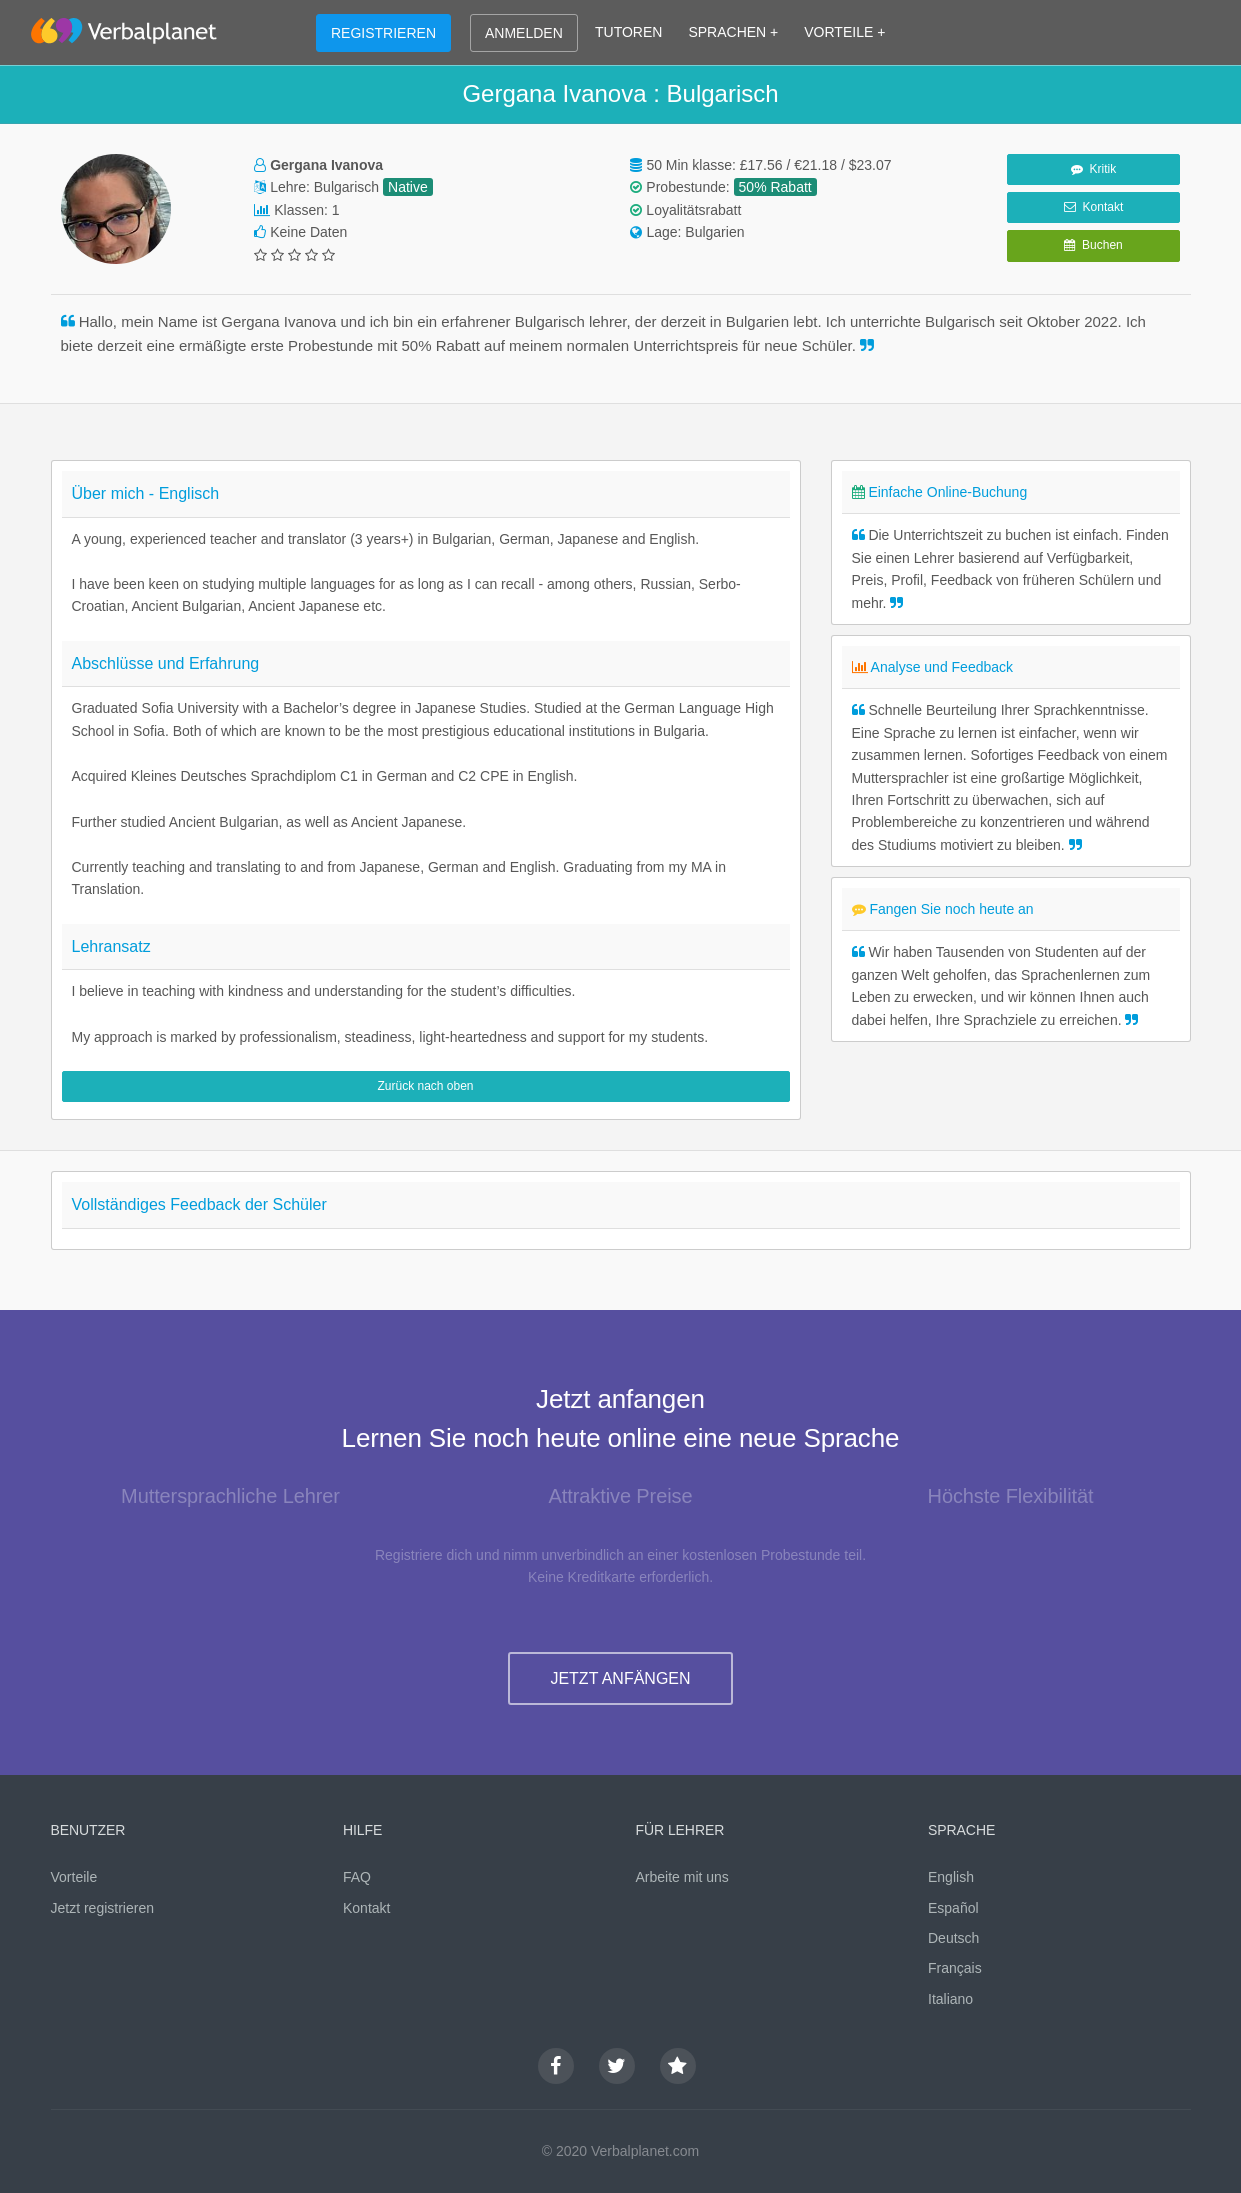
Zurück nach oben (425, 1086)
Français (955, 1968)
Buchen (1093, 245)
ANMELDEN (524, 33)
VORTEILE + (844, 32)
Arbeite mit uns (682, 1877)
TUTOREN (628, 32)
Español (953, 1908)
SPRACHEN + (733, 32)
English (951, 1877)
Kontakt (1093, 207)
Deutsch (953, 1938)
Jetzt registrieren (102, 1908)
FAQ (357, 1877)
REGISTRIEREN (383, 33)
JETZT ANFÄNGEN (620, 1678)
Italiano (950, 1999)
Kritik (1093, 169)
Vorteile (74, 1877)
